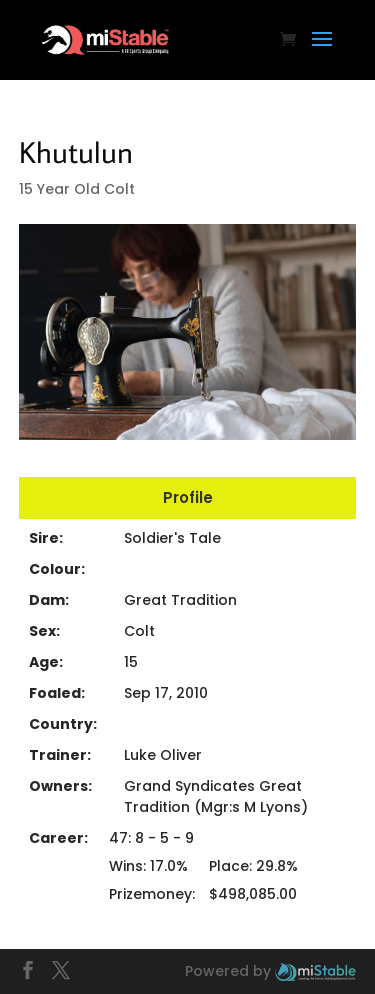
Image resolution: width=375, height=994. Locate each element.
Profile (188, 497)
